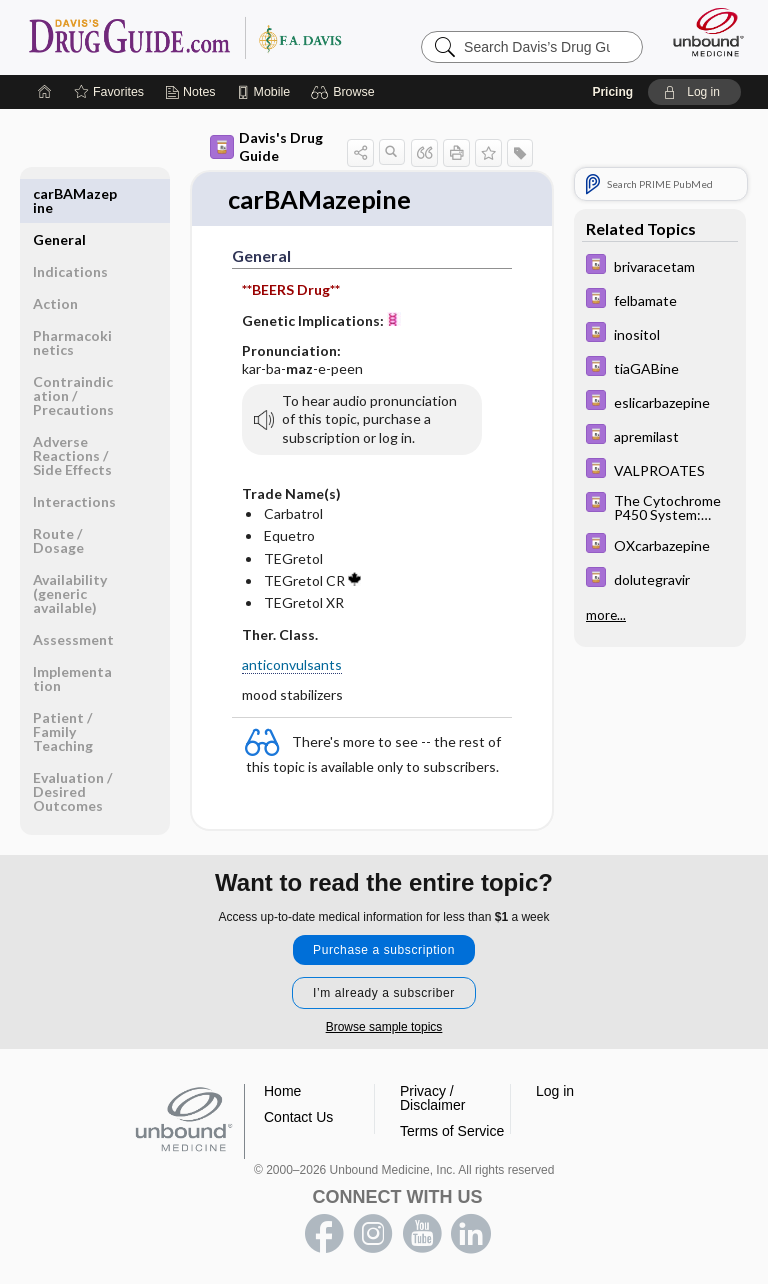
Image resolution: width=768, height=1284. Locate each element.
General (59, 193)
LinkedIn (471, 1232)
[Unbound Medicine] (702, 32)
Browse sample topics (384, 1025)
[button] (345, 92)
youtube (422, 1232)
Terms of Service (452, 1129)
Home (282, 1089)
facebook (324, 1232)
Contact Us (298, 1115)
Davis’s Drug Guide (184, 37)
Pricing (612, 92)
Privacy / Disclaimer (432, 1096)
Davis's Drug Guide (266, 146)
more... (606, 615)
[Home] (45, 92)
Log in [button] (555, 1089)
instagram (373, 1232)
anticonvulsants (292, 665)
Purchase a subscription (384, 948)
